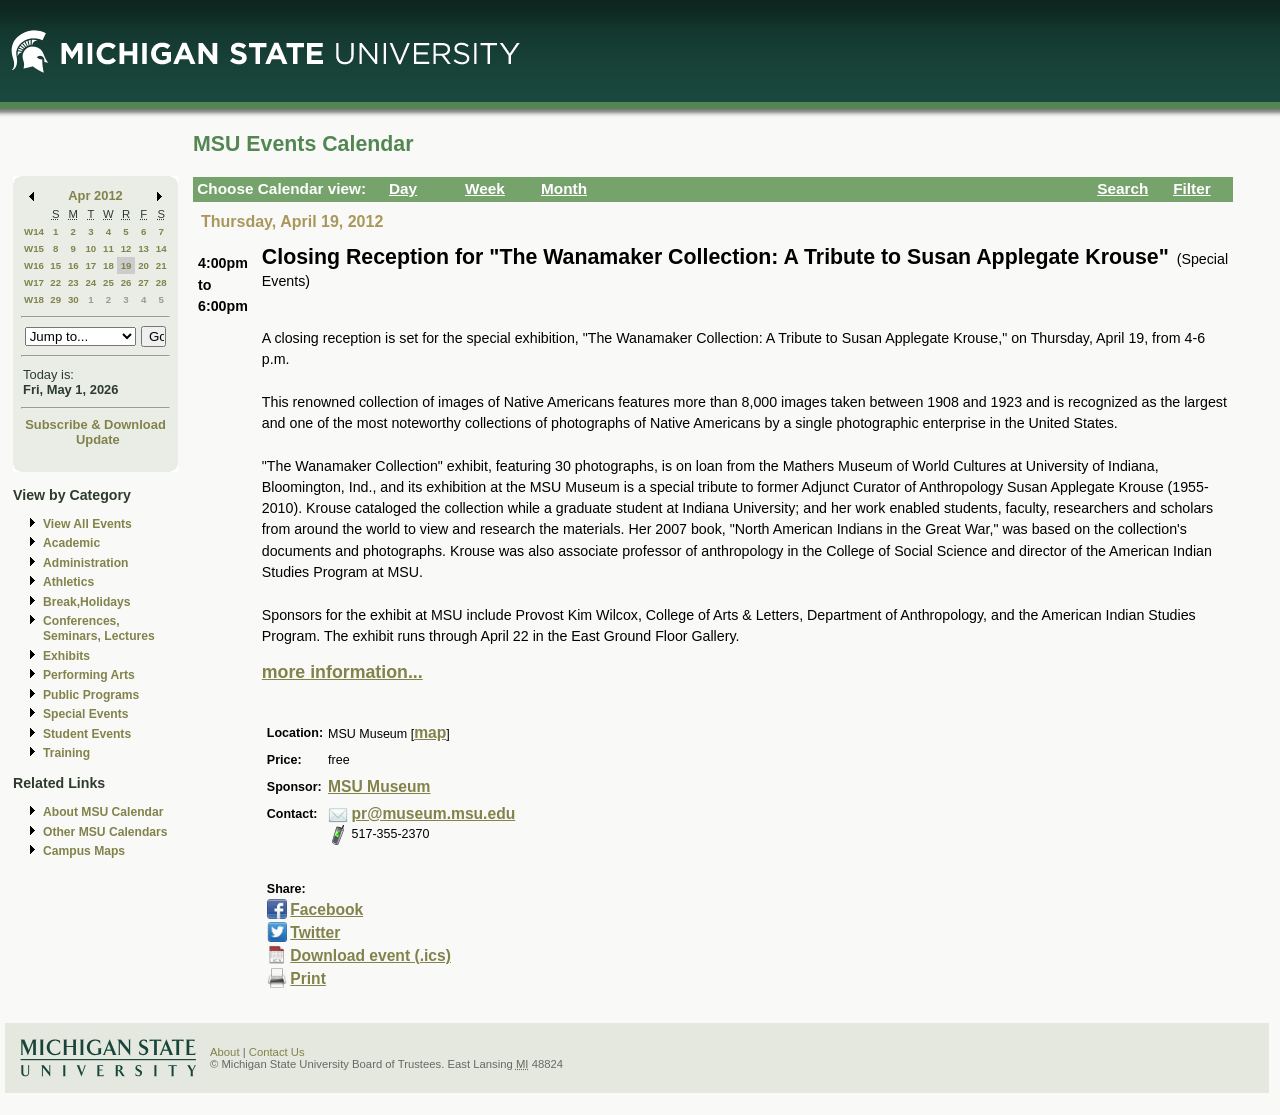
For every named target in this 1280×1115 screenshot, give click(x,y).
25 (108, 282)
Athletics (68, 582)
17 (90, 265)
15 (55, 265)
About (225, 1052)
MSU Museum (379, 786)
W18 (34, 299)
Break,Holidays (87, 602)
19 (126, 265)
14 (161, 248)
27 (143, 282)
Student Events (87, 734)
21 (161, 265)
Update (98, 439)
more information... (342, 672)
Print (308, 978)
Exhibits (66, 656)
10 (90, 248)
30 (73, 299)
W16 (34, 265)
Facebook (326, 909)
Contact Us (277, 1052)
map (430, 732)
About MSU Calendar (103, 812)
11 (108, 248)
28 (161, 282)
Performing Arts (89, 675)
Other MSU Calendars (105, 832)
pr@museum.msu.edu (434, 813)
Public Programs (91, 695)
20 (143, 265)
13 (143, 248)
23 (73, 282)
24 (90, 282)
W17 (34, 282)
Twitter (315, 932)
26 (126, 282)
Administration (85, 563)
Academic (71, 543)
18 (108, 265)
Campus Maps (84, 851)
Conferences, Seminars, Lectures (99, 628)
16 (73, 265)
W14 (34, 231)
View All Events (87, 524)
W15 (34, 248)
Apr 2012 (95, 195)
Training (66, 753)
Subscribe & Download (95, 424)
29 (55, 299)
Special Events (85, 714)
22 (55, 282)
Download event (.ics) (370, 955)
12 (126, 248)
